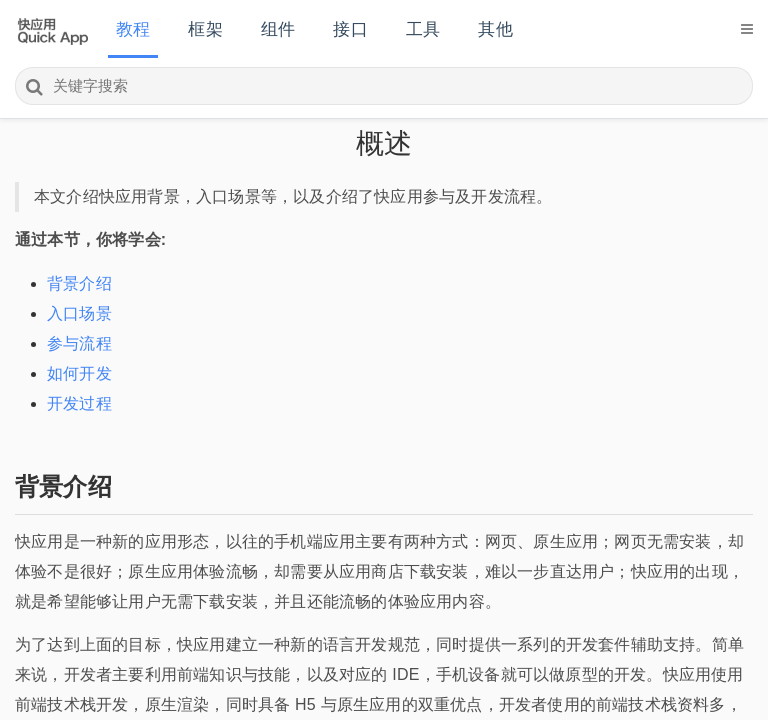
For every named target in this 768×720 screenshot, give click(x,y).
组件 (278, 29)
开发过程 (79, 403)
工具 (423, 29)
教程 (133, 29)
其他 (495, 29)
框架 (205, 29)
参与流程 (79, 343)
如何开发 (79, 373)
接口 (350, 29)
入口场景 (79, 313)
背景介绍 (79, 283)
